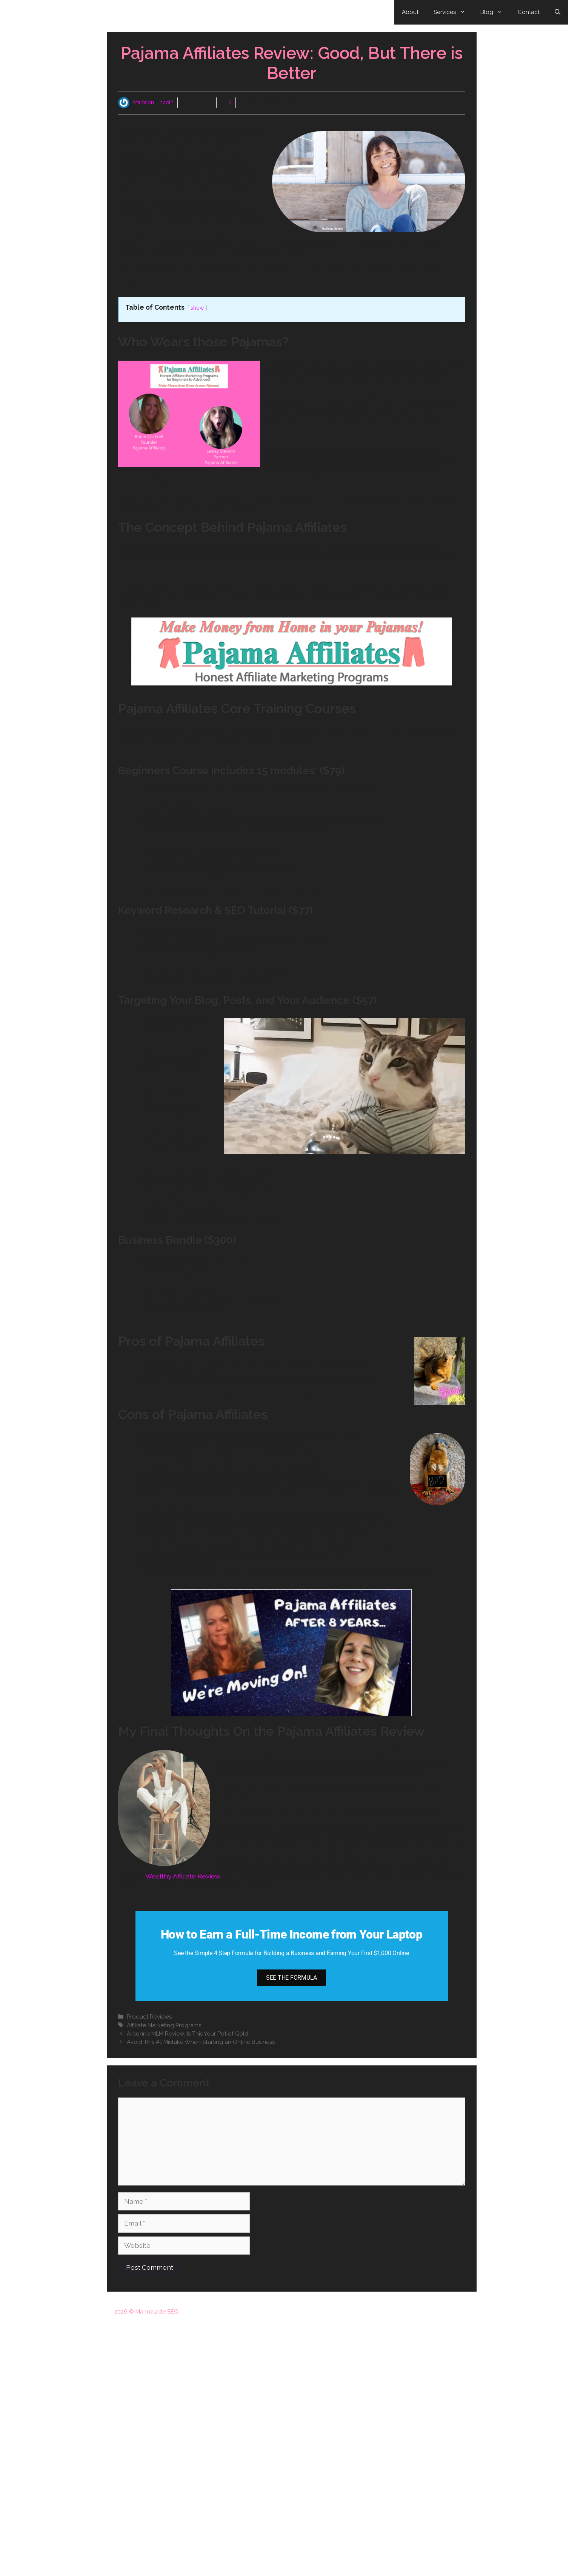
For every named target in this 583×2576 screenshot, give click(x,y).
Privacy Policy (450, 2311)
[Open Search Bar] (557, 12)
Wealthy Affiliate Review (182, 1876)
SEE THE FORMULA (291, 1977)
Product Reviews (149, 2016)
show (197, 308)
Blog (495, 12)
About (410, 12)
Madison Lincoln (153, 102)
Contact (529, 12)
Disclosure (411, 2311)
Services (453, 12)
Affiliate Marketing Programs (164, 2025)
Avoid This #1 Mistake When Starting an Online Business (201, 2042)
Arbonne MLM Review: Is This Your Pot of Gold (187, 2033)
